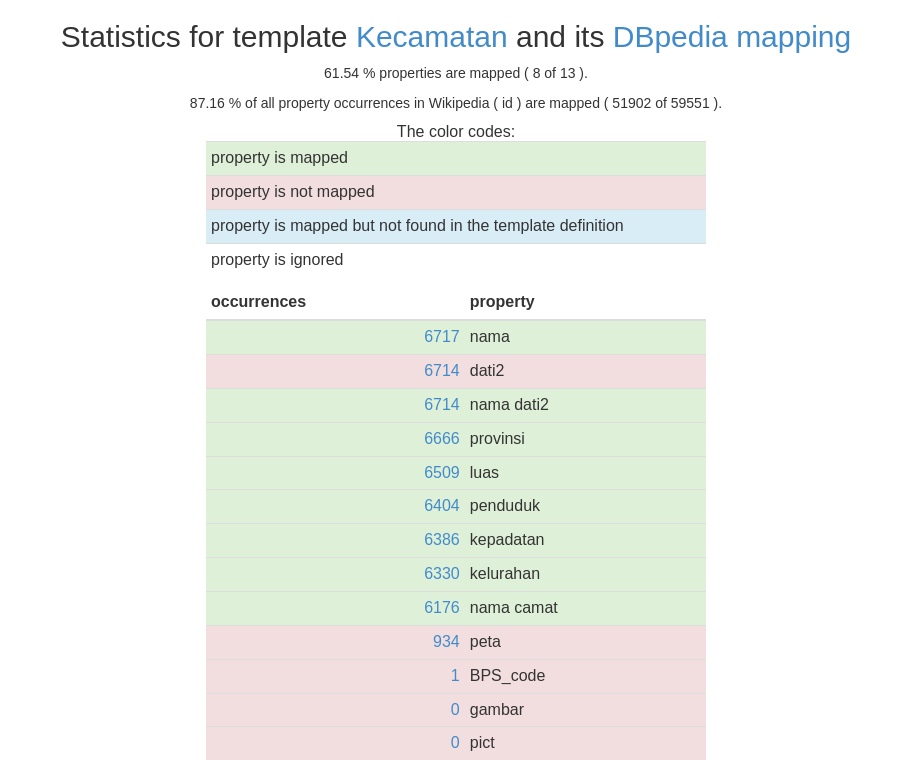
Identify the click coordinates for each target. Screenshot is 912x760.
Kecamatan (432, 36)
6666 (442, 438)
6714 (442, 370)
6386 (442, 539)
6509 (442, 472)
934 (446, 641)
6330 (442, 573)
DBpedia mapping (732, 36)
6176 (442, 607)
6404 (442, 505)
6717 (442, 336)
